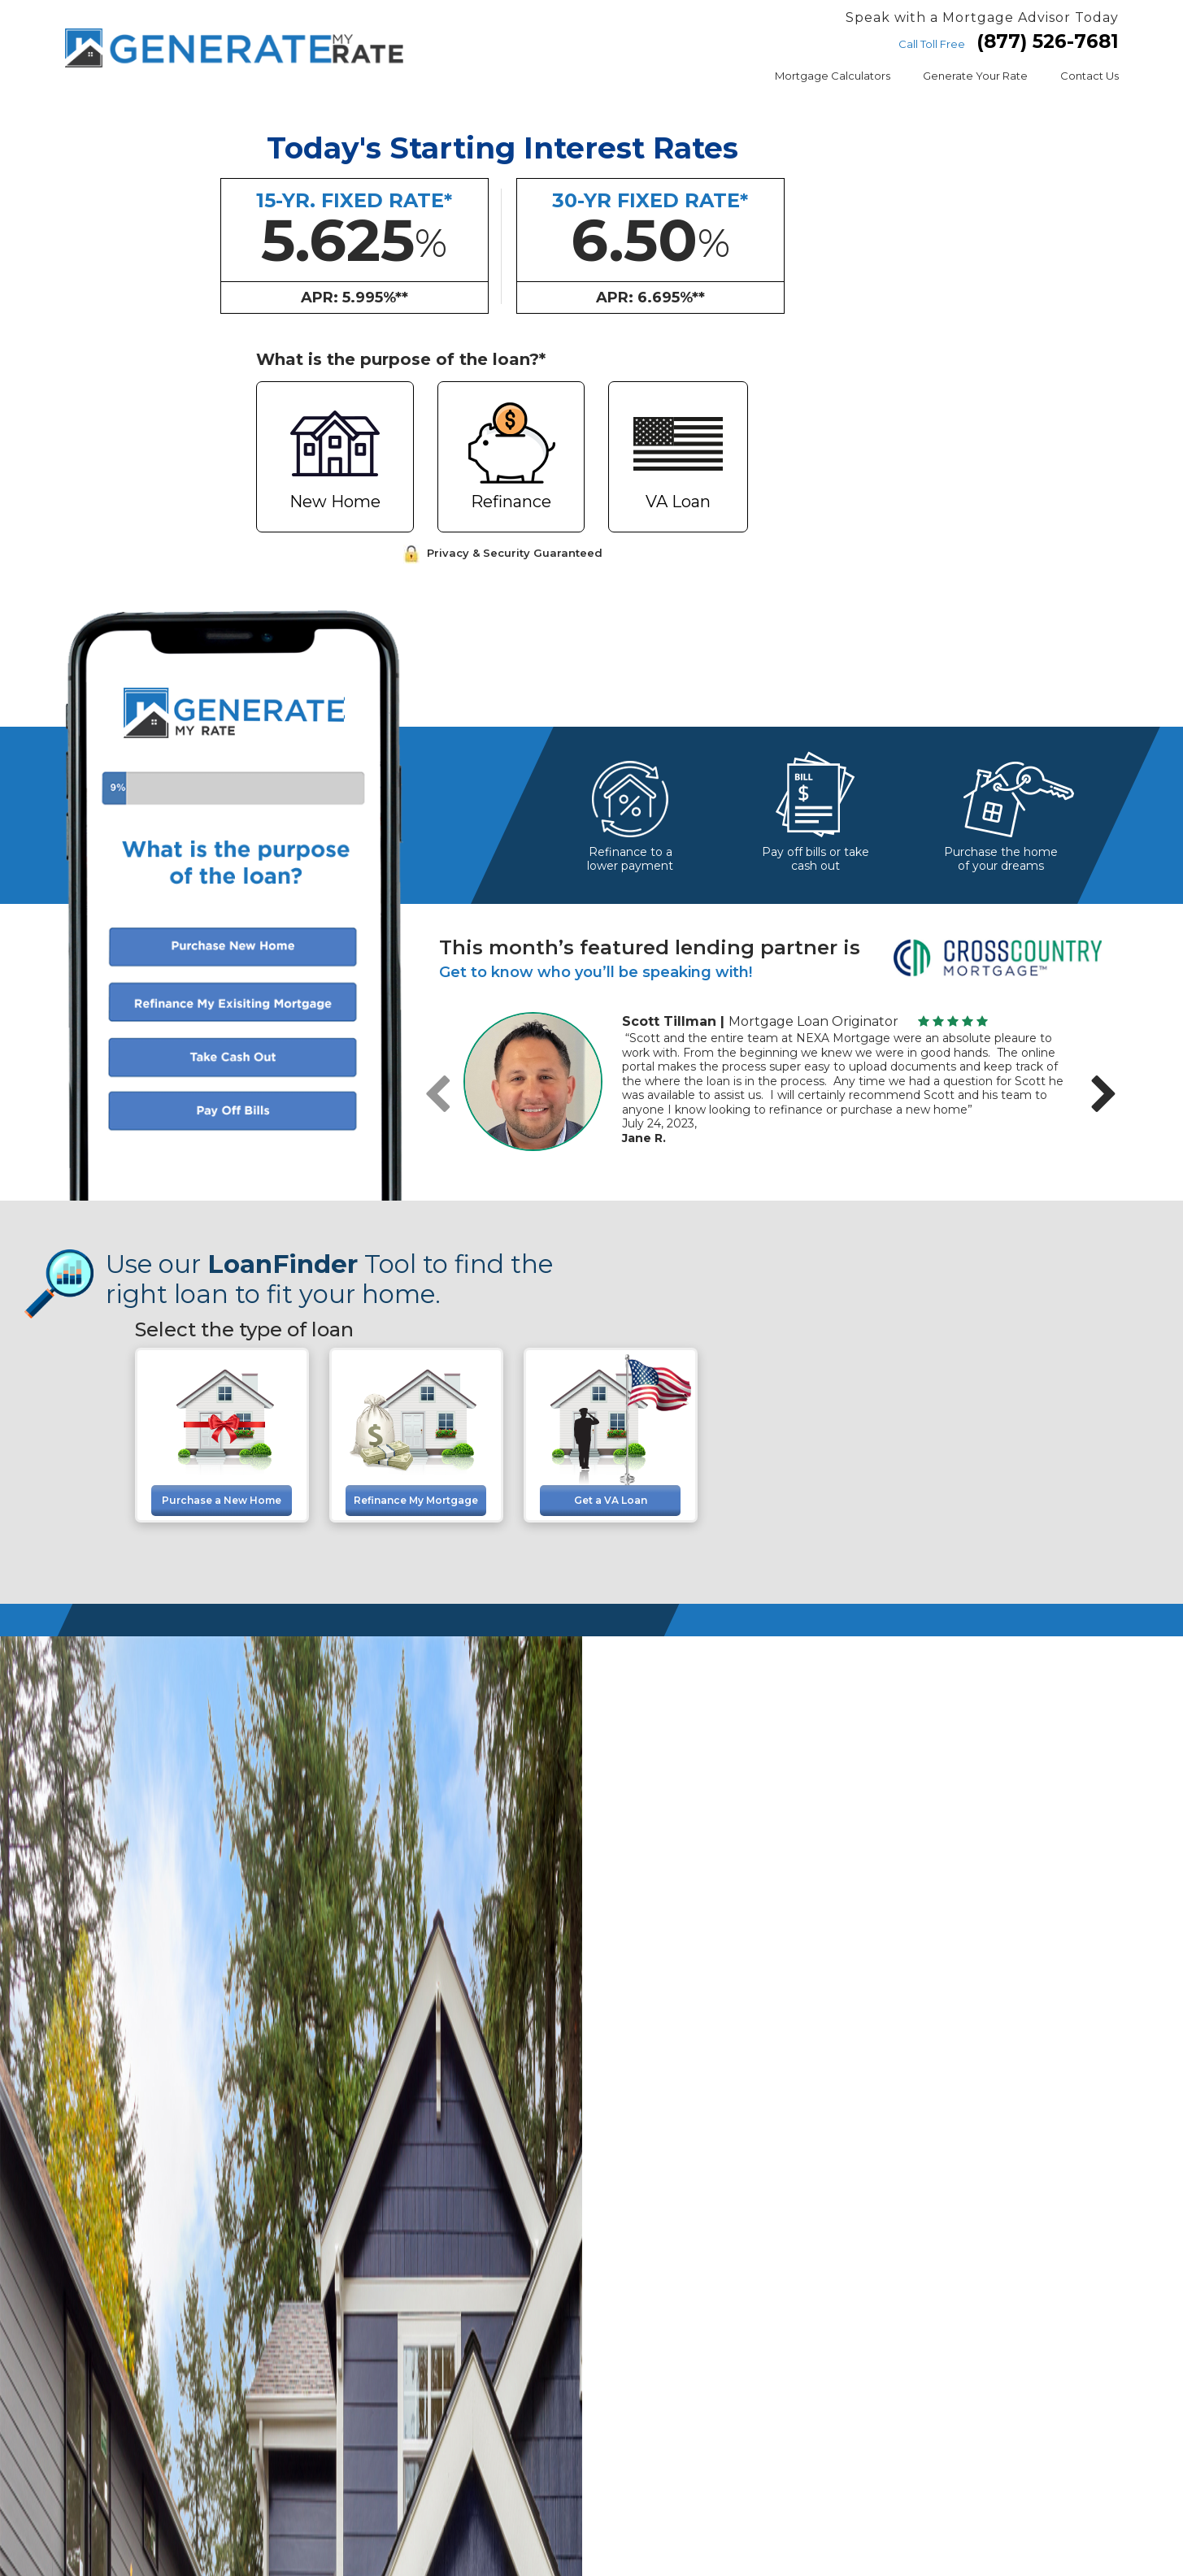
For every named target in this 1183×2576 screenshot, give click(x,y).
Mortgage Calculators (832, 75)
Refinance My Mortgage (416, 1500)
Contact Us (1089, 75)
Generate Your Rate (975, 75)
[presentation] (437, 1095)
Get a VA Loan (610, 1500)
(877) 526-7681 (1047, 41)
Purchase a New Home (221, 1500)
